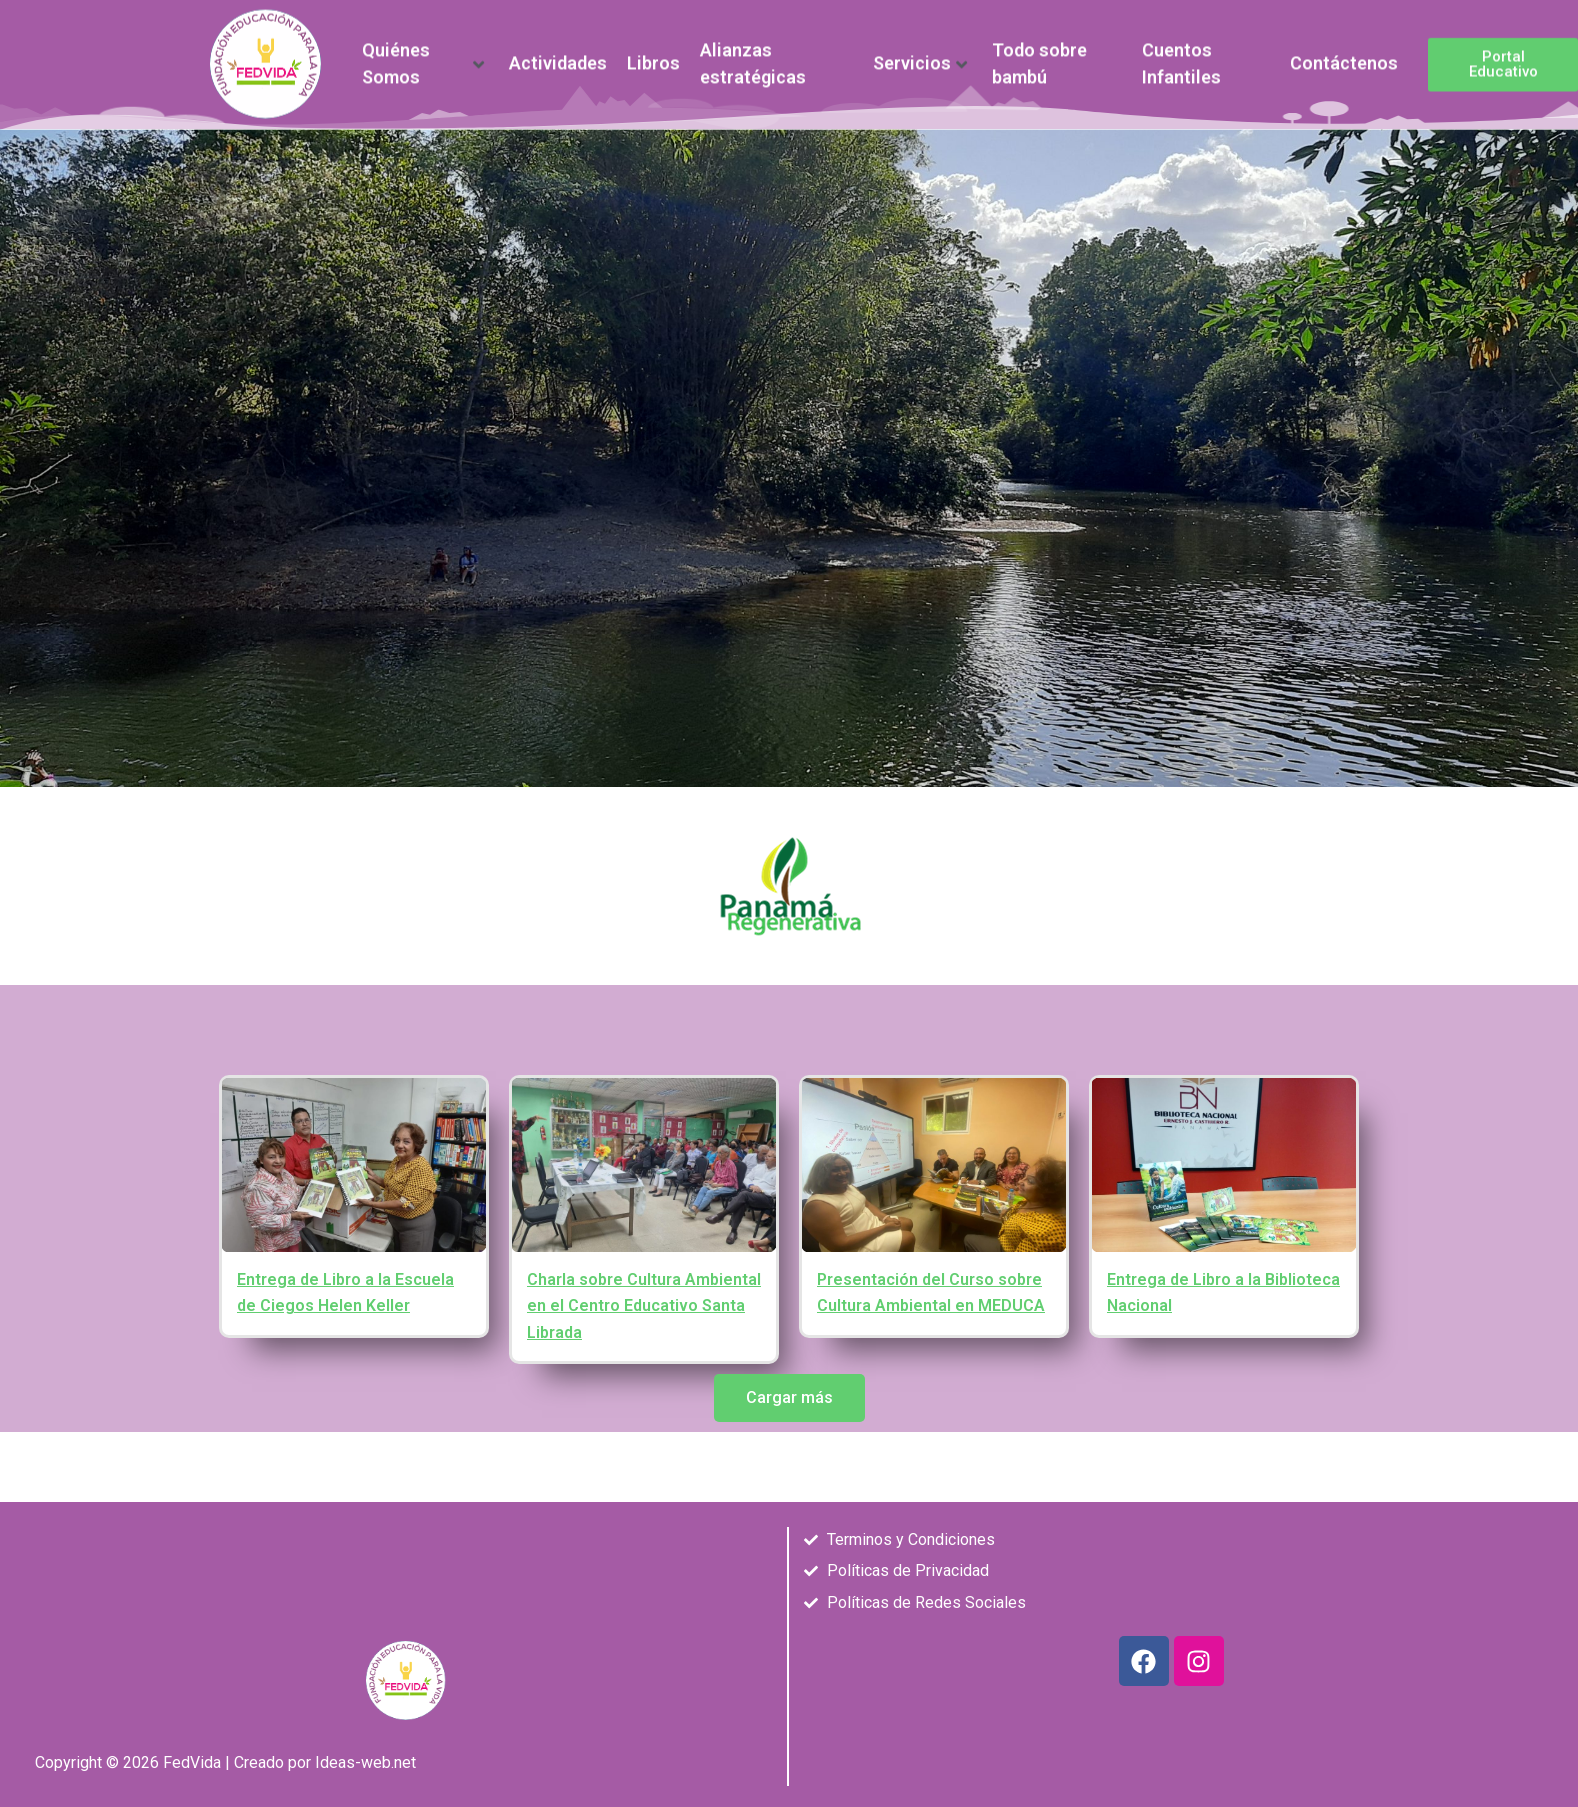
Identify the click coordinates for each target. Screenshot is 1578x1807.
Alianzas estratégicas (753, 55)
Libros (653, 55)
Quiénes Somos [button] (423, 55)
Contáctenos (1344, 55)
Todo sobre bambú (1039, 55)
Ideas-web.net (365, 1762)
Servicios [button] (920, 55)
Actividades (558, 55)
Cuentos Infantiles (1181, 55)
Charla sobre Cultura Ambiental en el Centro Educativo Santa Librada (644, 1306)
